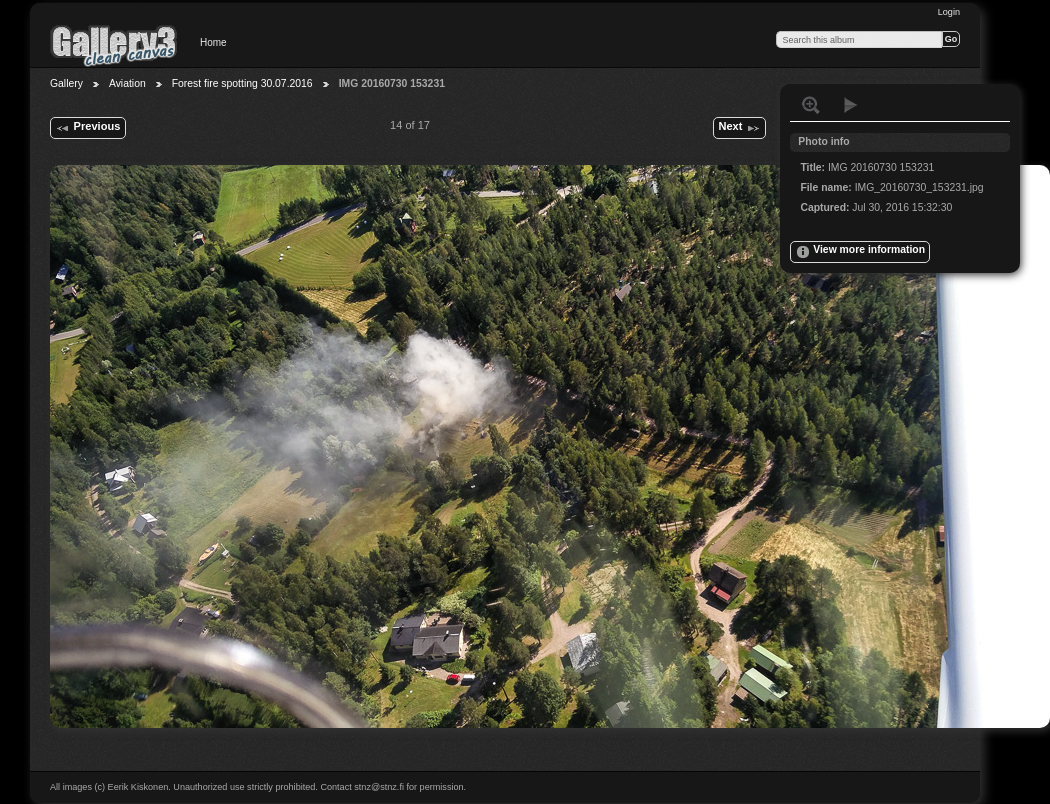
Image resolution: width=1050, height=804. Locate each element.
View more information (860, 252)
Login (949, 12)
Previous (87, 128)
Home (213, 42)
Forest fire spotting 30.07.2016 (242, 83)
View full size (811, 105)
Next (739, 128)
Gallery (66, 83)
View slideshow (851, 105)
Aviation (127, 83)
